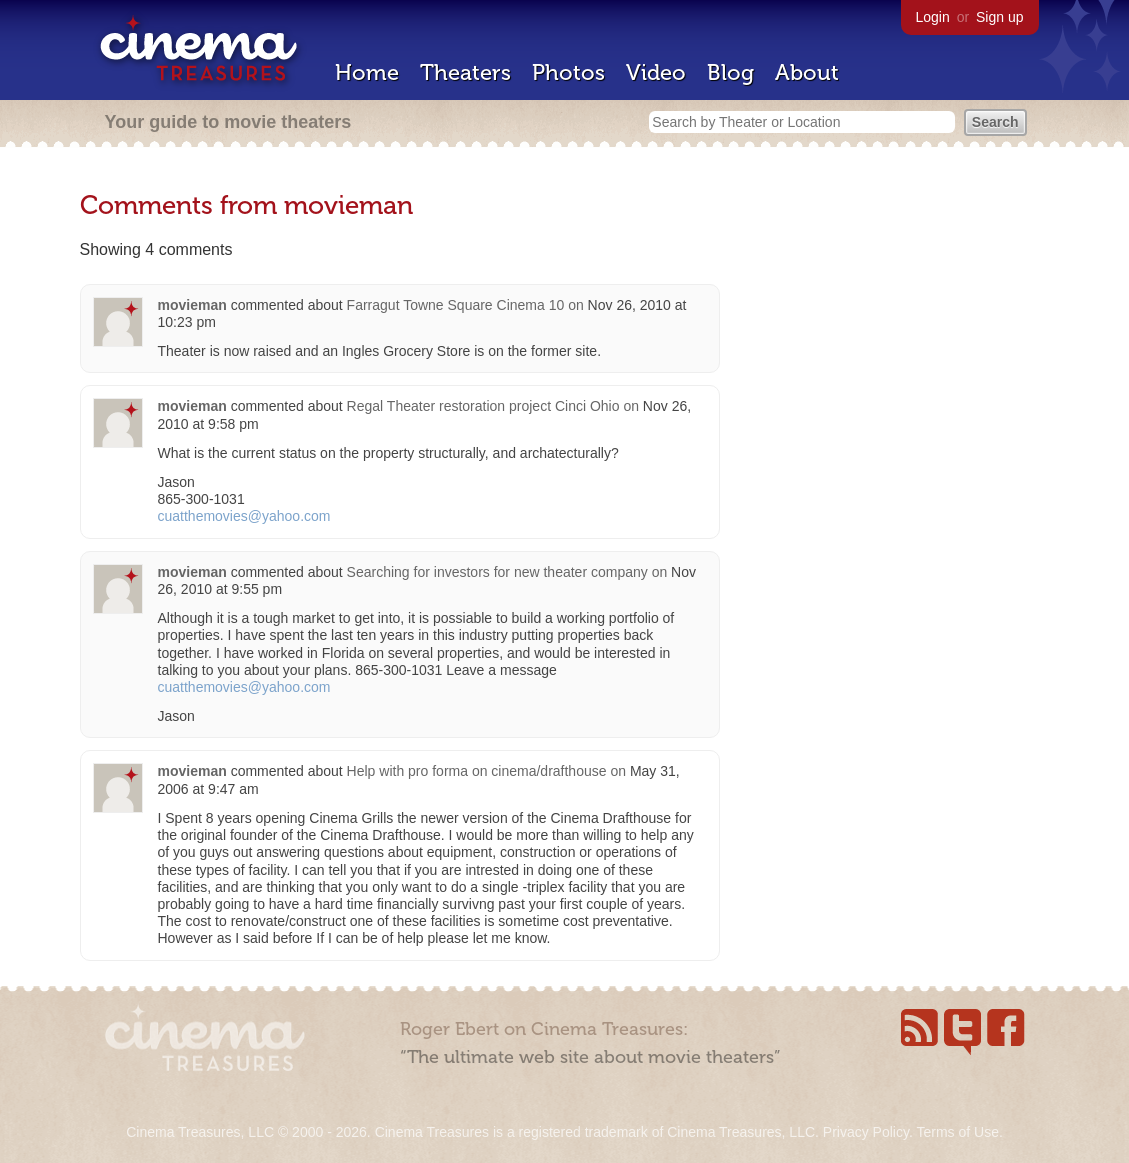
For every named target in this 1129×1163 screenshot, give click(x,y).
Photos (568, 72)
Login (933, 17)
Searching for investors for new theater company (497, 572)
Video (656, 72)
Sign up (999, 17)
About (807, 72)
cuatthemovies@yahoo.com (244, 516)
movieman (192, 305)
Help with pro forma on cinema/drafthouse (477, 771)
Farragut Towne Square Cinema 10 (456, 305)
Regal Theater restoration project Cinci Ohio (483, 406)
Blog (730, 72)
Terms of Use (957, 1132)
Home (367, 72)
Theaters (465, 72)
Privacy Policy (866, 1132)
